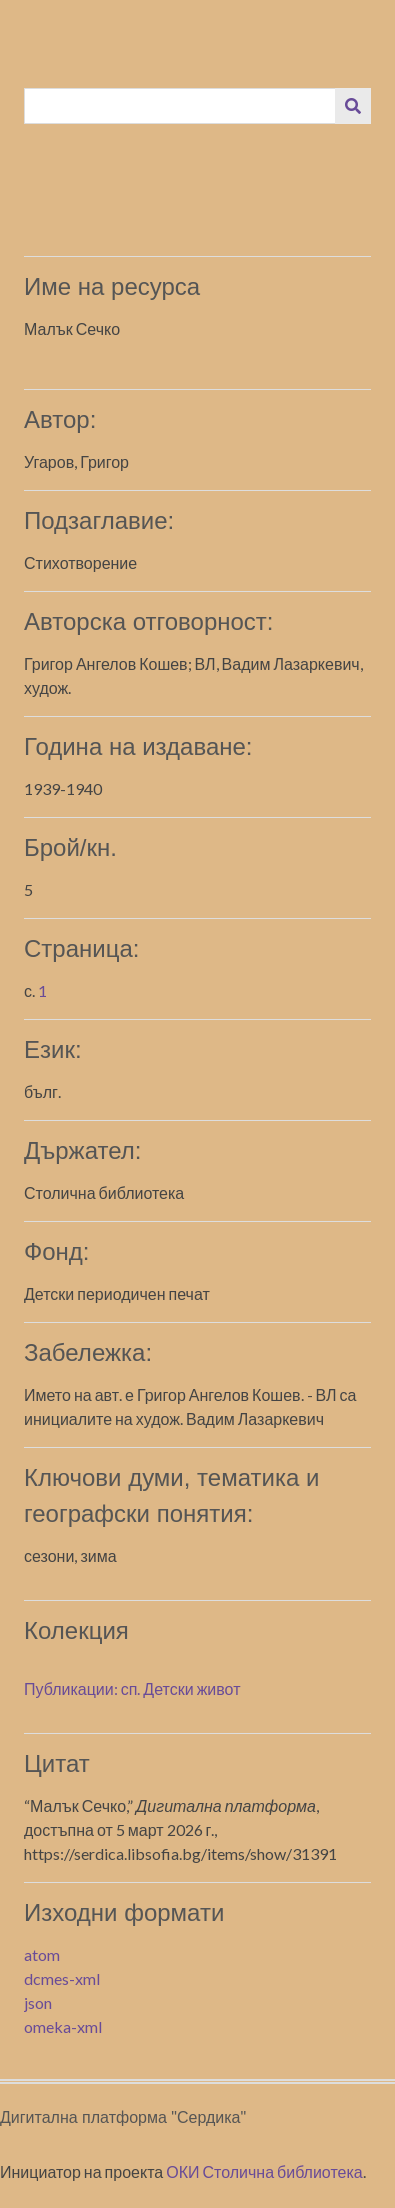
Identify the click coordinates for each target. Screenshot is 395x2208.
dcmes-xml (62, 1978)
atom (42, 1954)
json (38, 2002)
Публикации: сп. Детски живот (132, 1688)
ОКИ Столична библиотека (264, 2171)
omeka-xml (63, 2026)
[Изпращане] (353, 106)
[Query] (180, 106)
